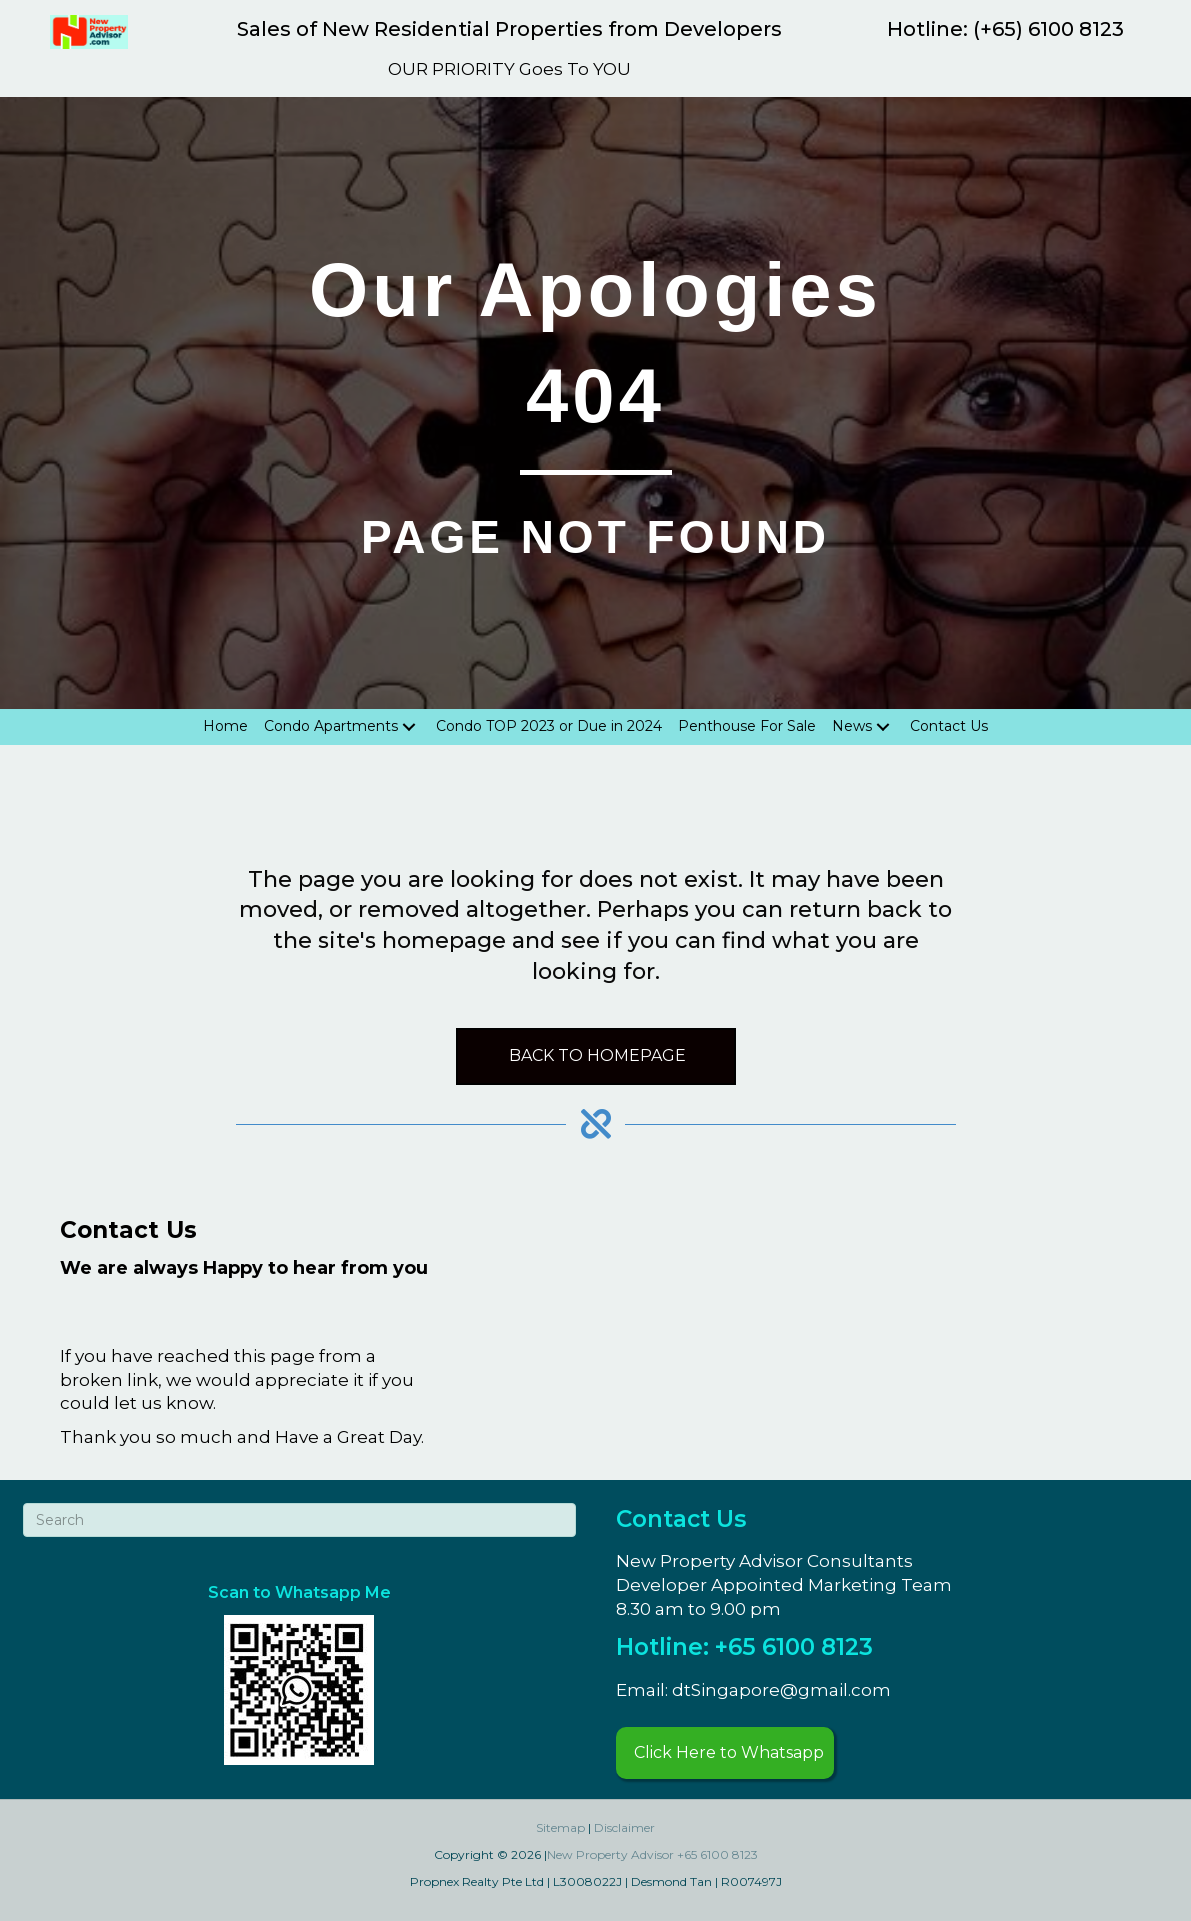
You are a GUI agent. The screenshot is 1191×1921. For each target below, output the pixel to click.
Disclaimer (624, 1827)
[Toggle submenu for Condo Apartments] (409, 727)
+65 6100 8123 (717, 1854)
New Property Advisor (610, 1854)
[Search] (299, 1520)
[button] (725, 1753)
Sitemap (560, 1827)
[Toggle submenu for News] (883, 727)
